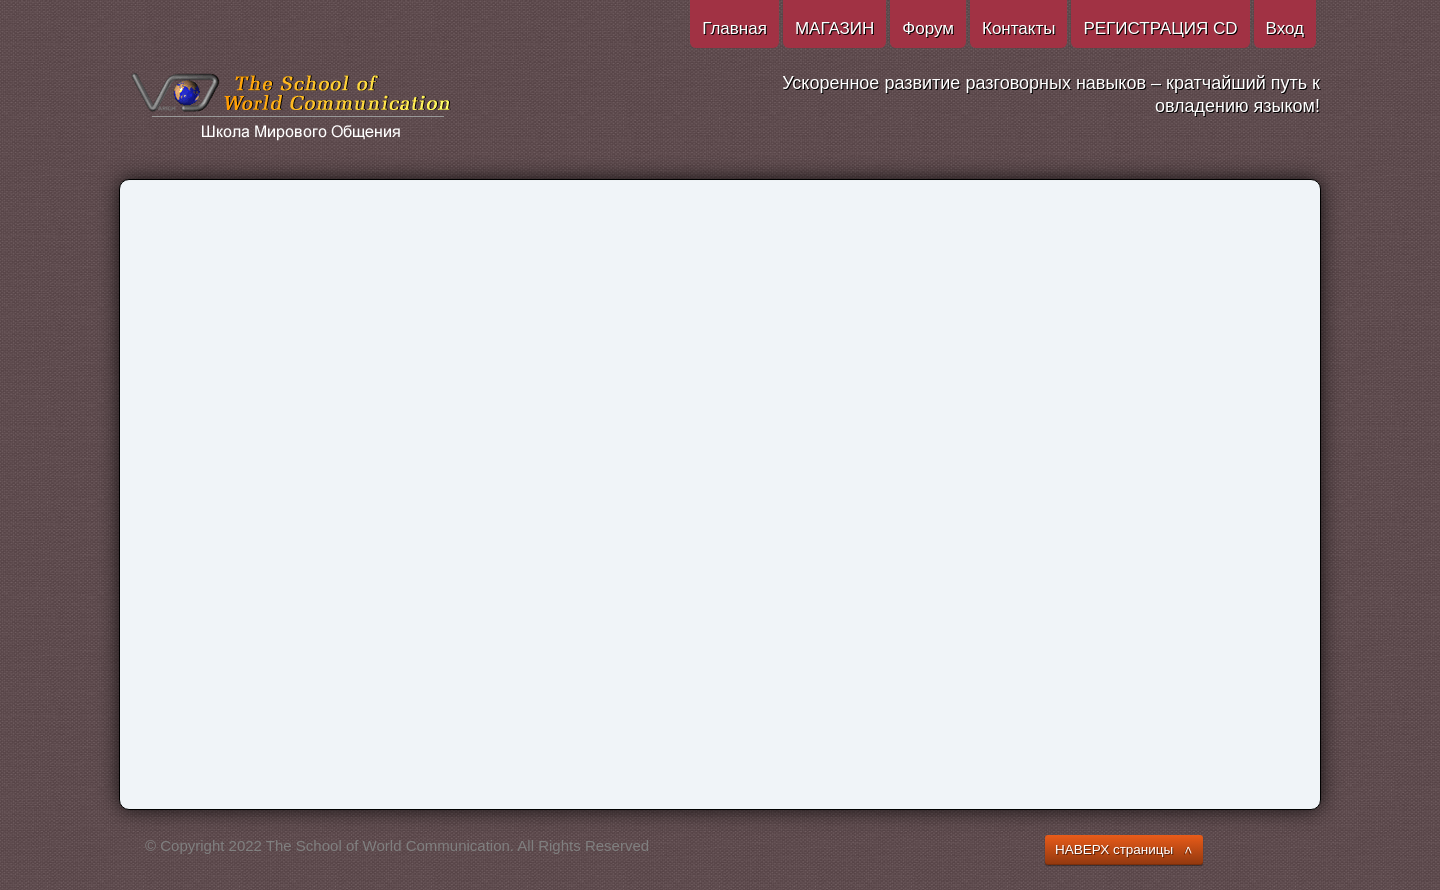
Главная (734, 28)
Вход (1285, 28)
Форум (928, 28)
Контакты (1018, 28)
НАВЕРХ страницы (1114, 849)
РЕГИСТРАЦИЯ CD (1160, 28)
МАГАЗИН (834, 28)
